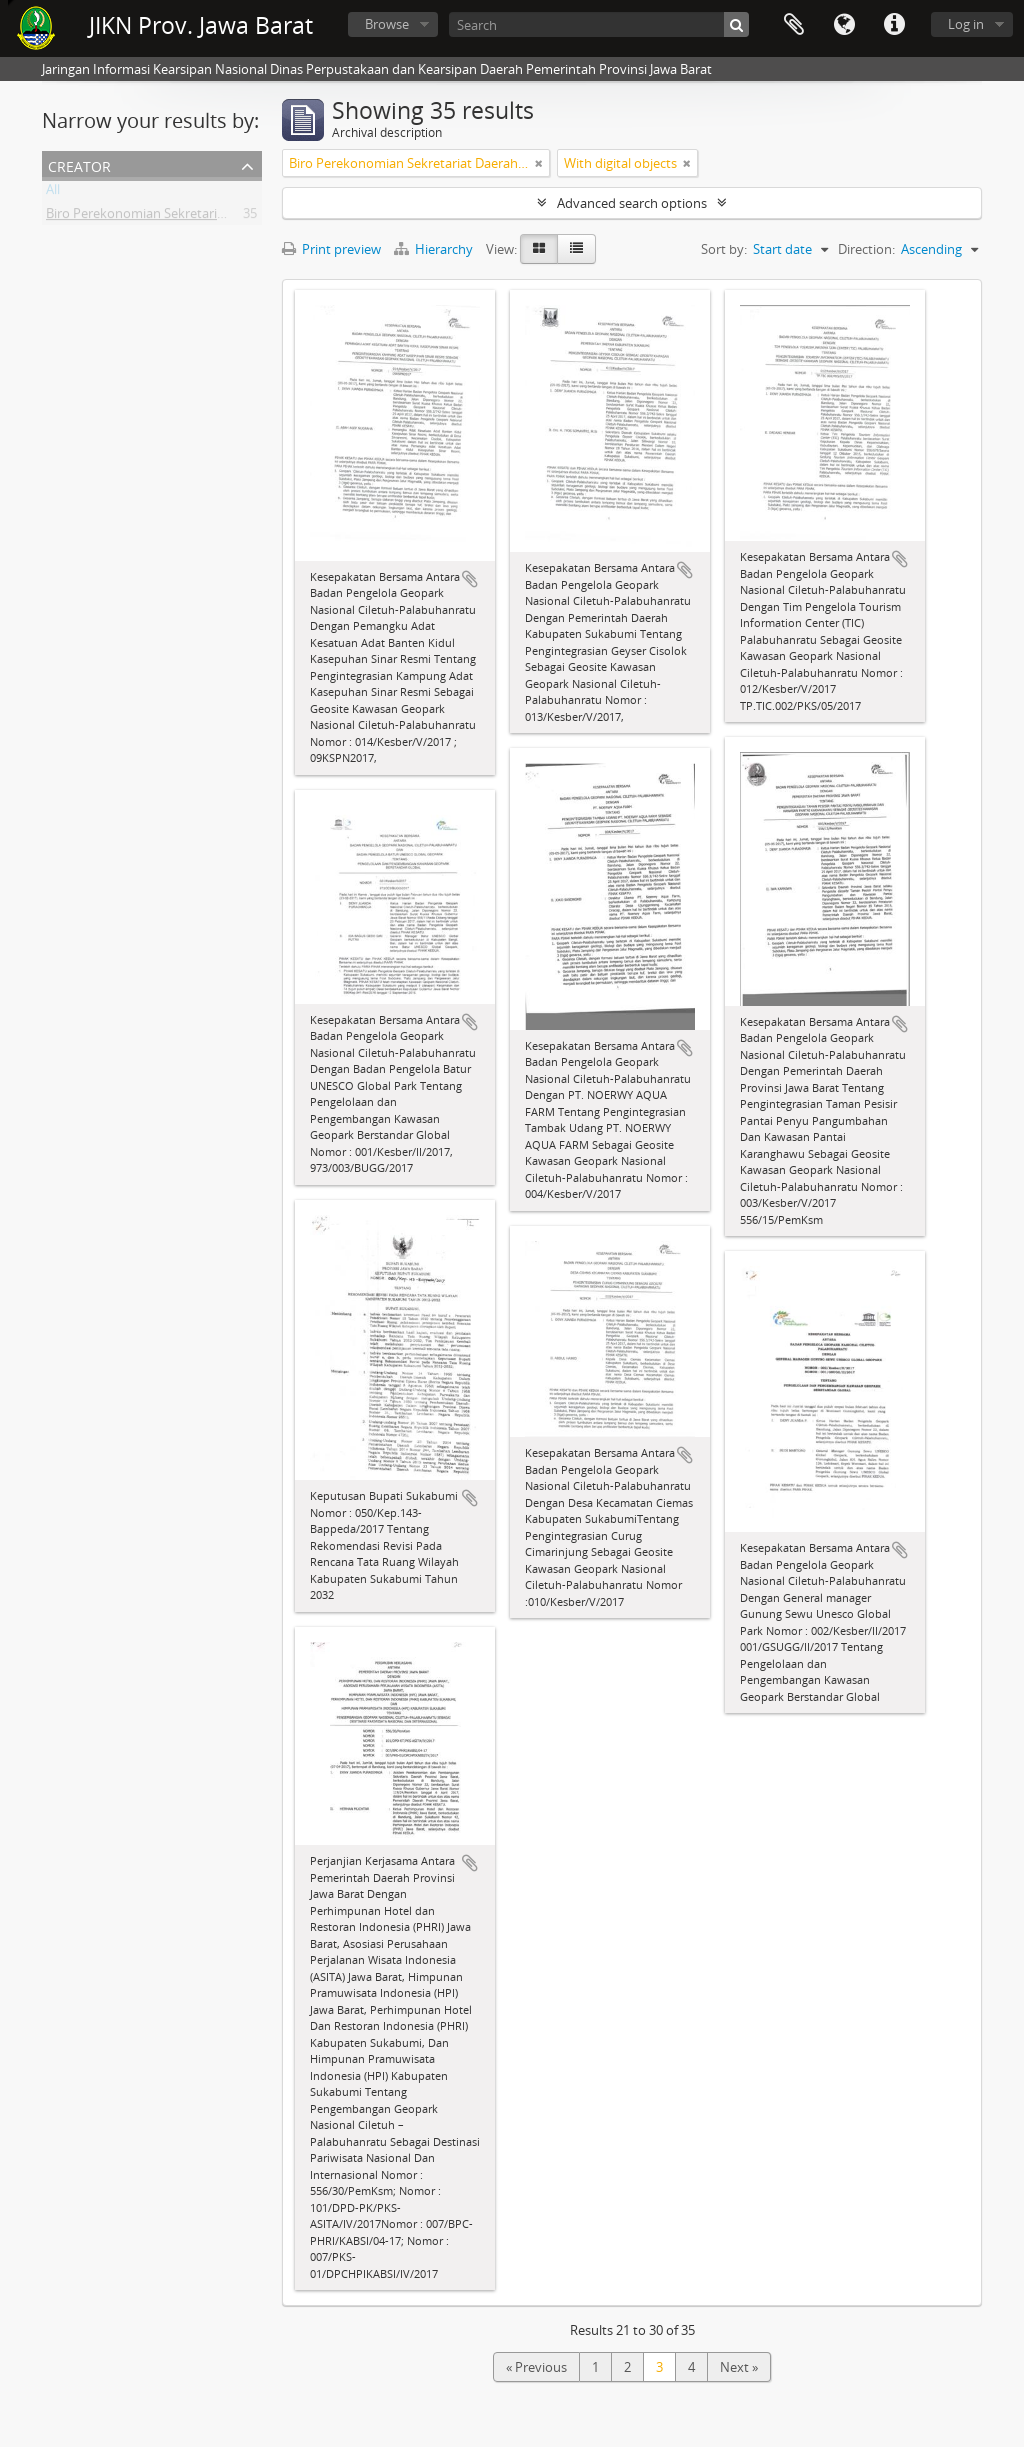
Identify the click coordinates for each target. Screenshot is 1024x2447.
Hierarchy (435, 249)
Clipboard (794, 25)
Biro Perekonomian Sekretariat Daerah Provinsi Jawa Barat (218, 217)
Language (844, 25)
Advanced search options (632, 203)
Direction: (866, 249)
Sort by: (724, 249)
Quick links (894, 25)
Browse (387, 24)
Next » (739, 2367)
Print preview (331, 249)
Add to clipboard (470, 579)
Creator (79, 164)
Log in (966, 24)
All (53, 193)
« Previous (536, 2367)
